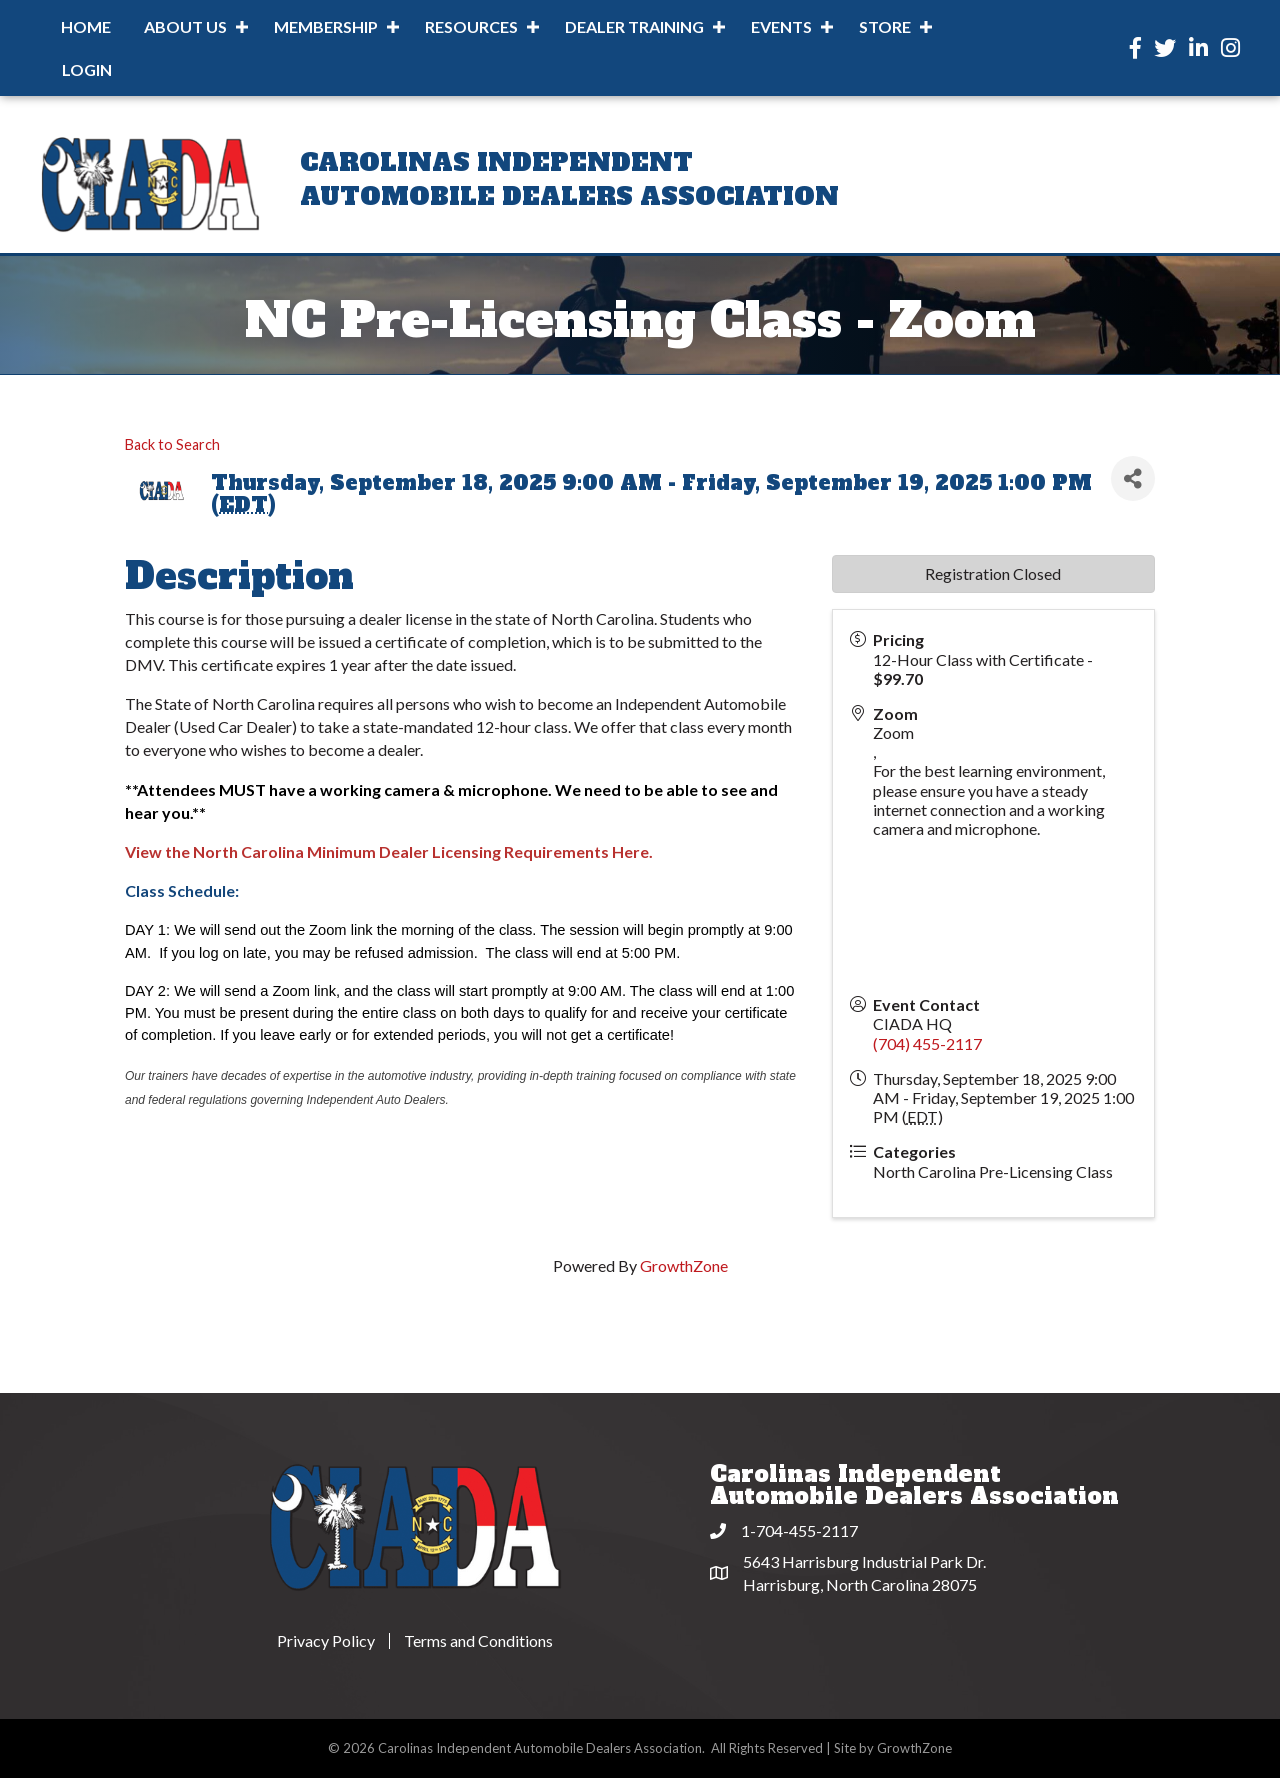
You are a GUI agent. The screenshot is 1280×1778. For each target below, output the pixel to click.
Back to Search (172, 444)
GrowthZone (684, 1265)
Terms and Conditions (478, 1641)
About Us (185, 26)
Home (86, 26)
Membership (326, 26)
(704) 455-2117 (927, 1043)
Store (885, 26)
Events (781, 26)
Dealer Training (634, 26)
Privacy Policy (326, 1641)
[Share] (1133, 478)
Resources (471, 26)
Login (87, 69)
